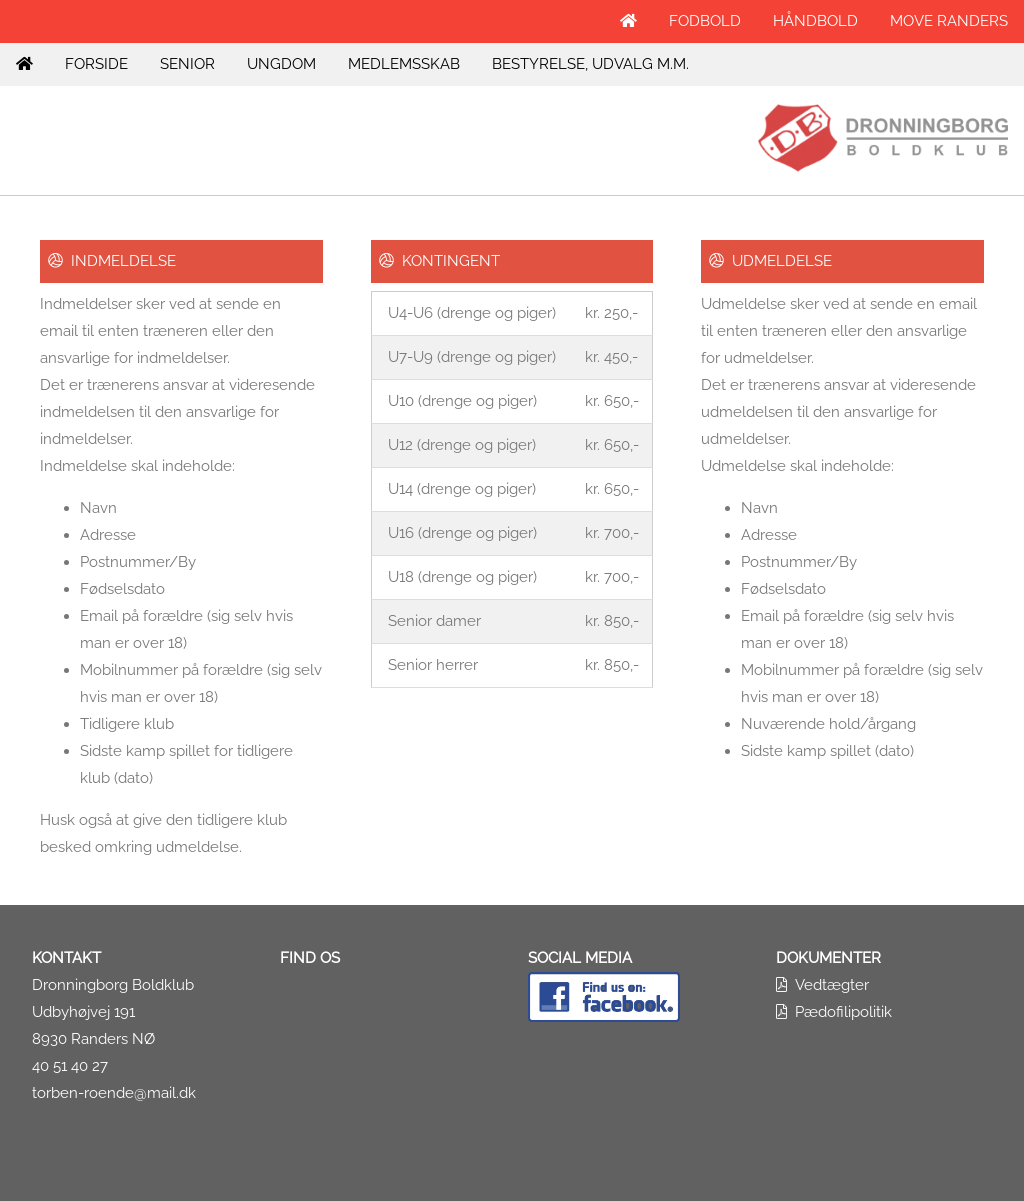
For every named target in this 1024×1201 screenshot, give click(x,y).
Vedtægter (832, 985)
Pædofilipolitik (843, 1012)
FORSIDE (96, 64)
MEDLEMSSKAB (404, 64)
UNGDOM (281, 64)
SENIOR (187, 64)
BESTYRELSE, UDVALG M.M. (590, 64)
